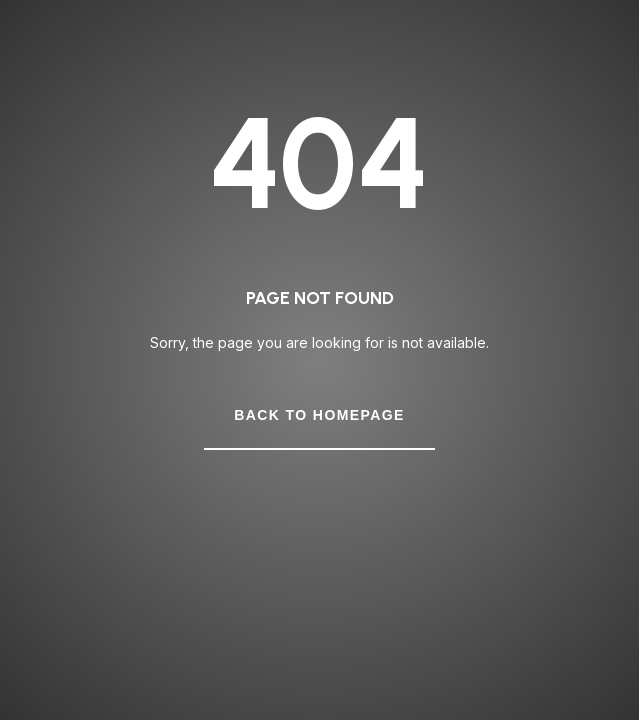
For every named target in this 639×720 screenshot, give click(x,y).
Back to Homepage (319, 415)
